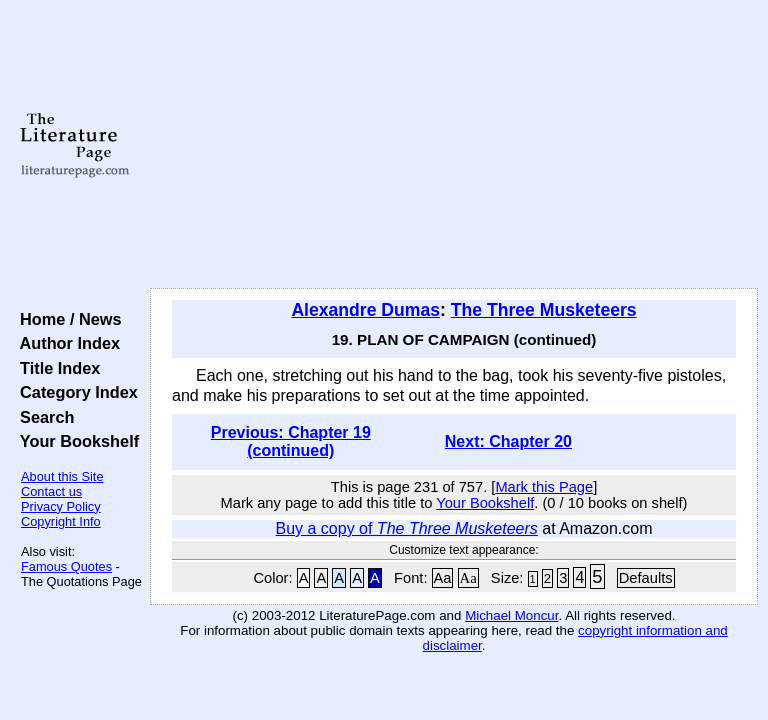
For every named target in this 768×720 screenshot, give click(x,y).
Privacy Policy (61, 506)
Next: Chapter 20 (508, 441)
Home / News (66, 319)
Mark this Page (544, 487)
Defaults (646, 578)
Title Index (55, 368)
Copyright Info (61, 521)
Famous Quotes (66, 566)
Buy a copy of (406, 528)
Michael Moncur (511, 615)
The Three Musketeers (544, 310)
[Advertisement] (454, 145)
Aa (443, 578)
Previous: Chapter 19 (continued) (291, 441)
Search (42, 417)
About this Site (62, 476)
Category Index (74, 392)
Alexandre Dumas (365, 310)
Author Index (65, 343)
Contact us (51, 491)
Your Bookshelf (75, 441)
